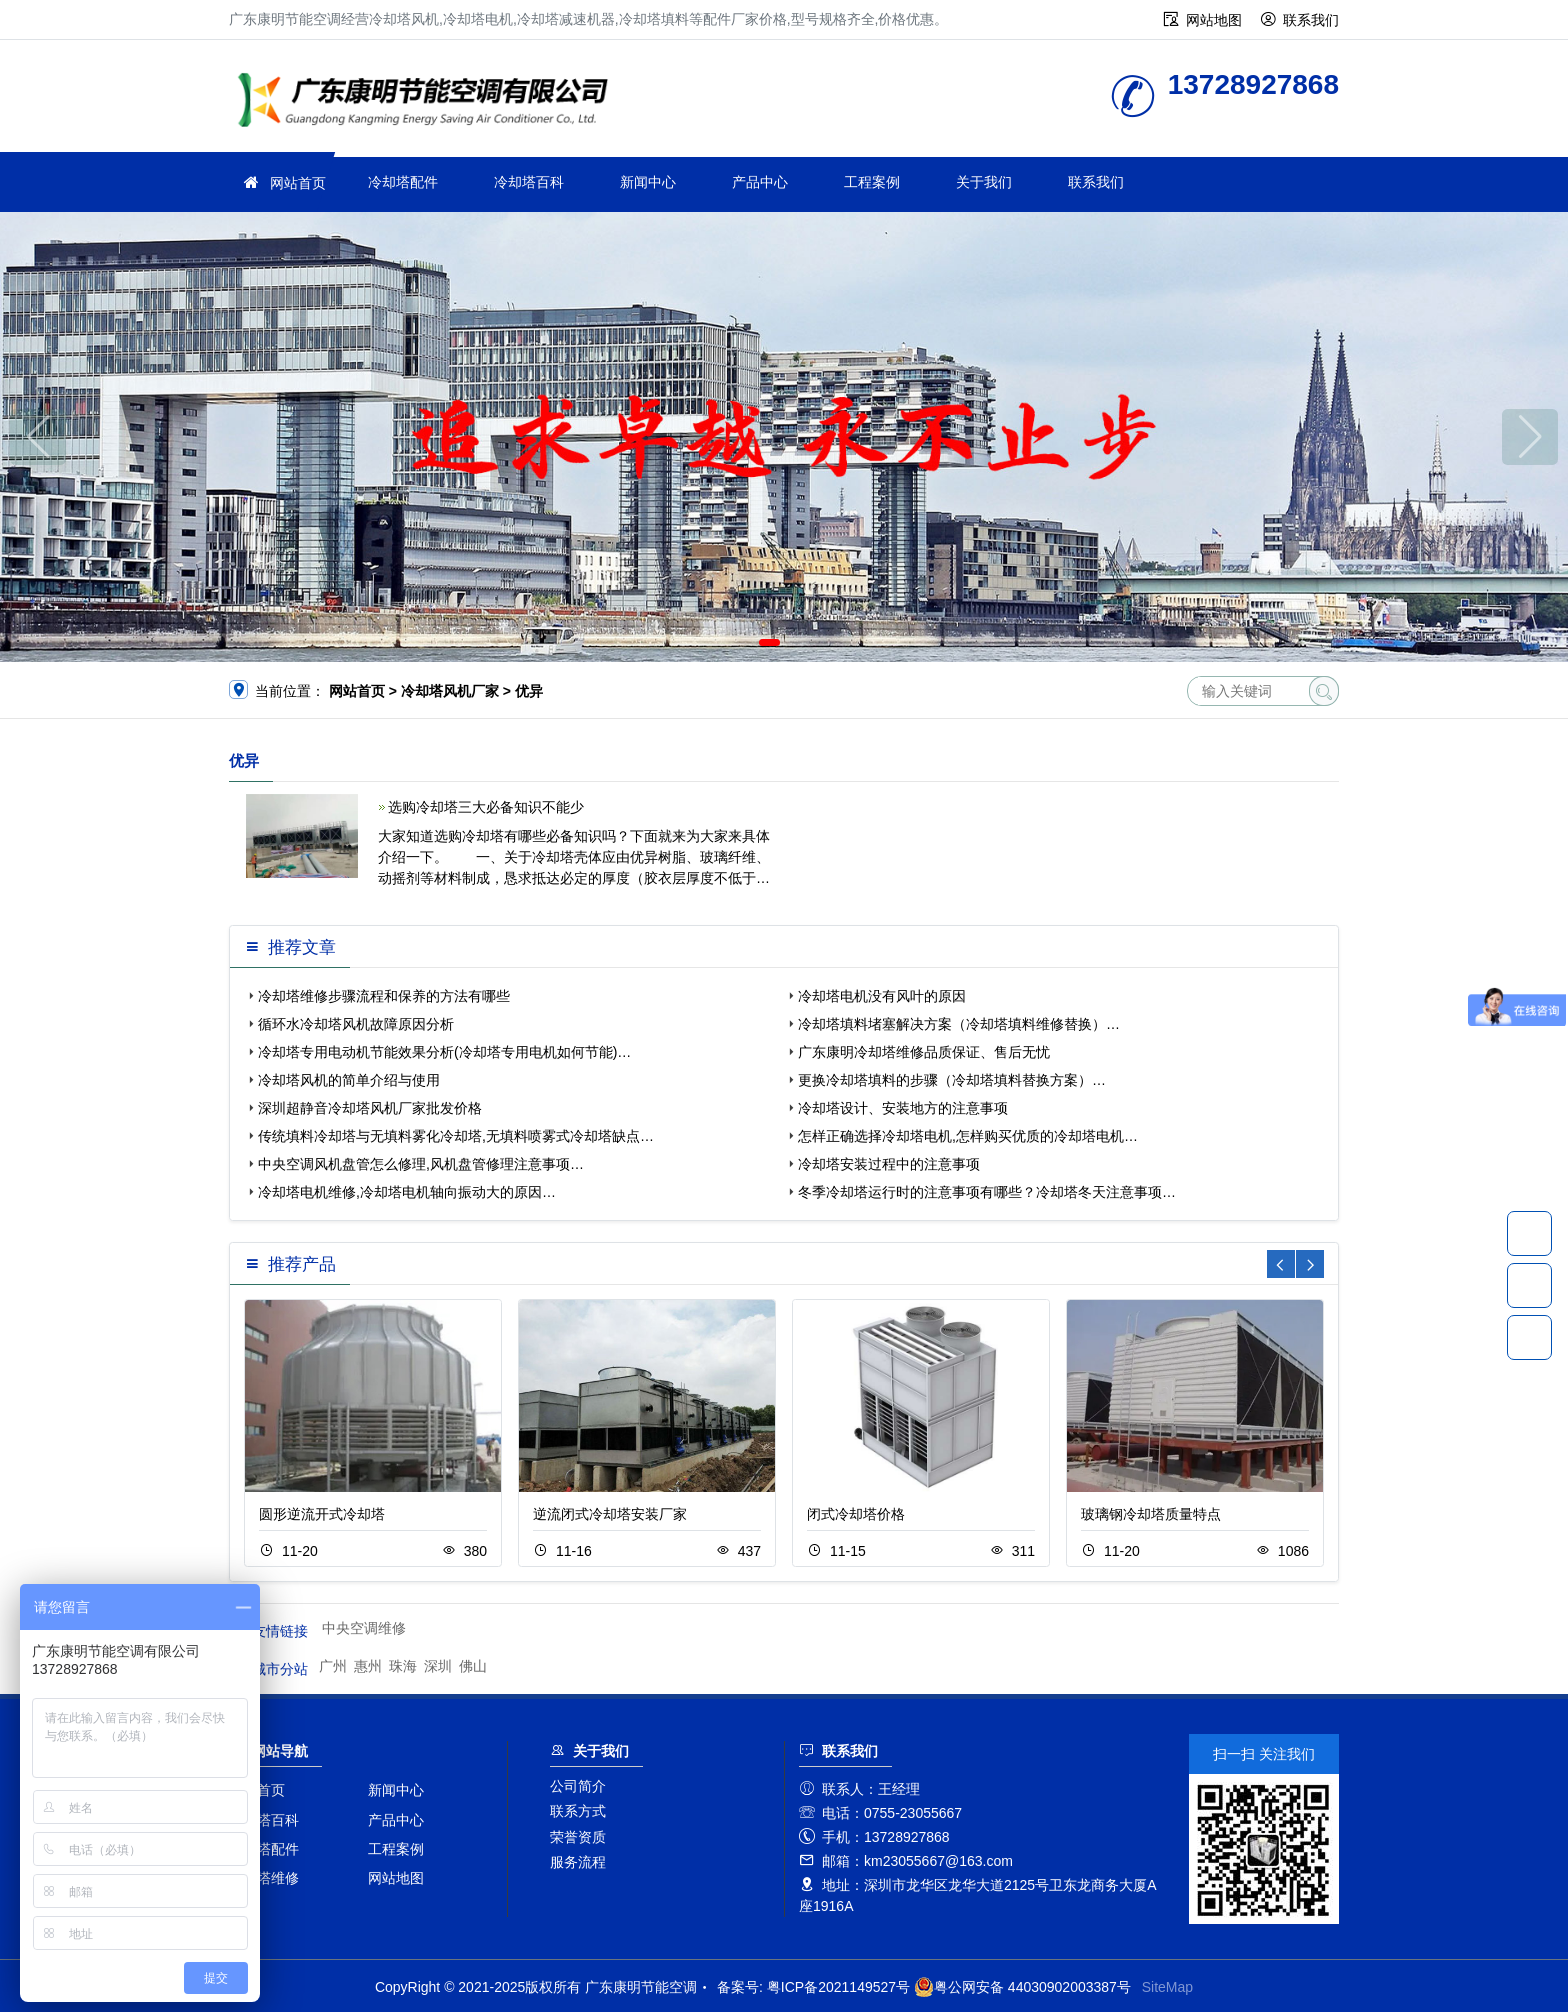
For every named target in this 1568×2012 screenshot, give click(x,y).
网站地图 (1214, 20)
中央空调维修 (364, 1628)
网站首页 (298, 183)
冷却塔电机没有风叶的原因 (882, 996)
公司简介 (578, 1786)
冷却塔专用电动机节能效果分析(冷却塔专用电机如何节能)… (444, 1052)
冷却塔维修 (264, 1878)
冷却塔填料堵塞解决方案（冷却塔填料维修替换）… (959, 1024)
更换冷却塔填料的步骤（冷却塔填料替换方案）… (952, 1080)
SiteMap (1167, 1987)
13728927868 (1529, 1233)
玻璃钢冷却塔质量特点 (1151, 1514)
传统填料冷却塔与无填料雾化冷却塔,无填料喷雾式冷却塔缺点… (456, 1136)
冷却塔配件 (403, 182)
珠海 (403, 1666)
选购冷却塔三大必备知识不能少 (486, 807)
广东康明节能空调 (429, 102)
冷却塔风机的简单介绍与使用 (349, 1080)
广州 (333, 1666)
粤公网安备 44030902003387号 (1022, 1987)
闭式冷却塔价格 (856, 1514)
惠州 (368, 1666)
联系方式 (578, 1811)
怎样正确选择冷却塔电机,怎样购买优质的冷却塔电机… (968, 1136)
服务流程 (578, 1862)
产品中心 (760, 182)
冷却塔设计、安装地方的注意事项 (903, 1108)
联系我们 (1311, 20)
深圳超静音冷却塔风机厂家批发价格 (370, 1108)
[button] (769, 642)
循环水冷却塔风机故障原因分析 (356, 1024)
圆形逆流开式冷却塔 (322, 1514)
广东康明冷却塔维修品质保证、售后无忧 (924, 1052)
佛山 (473, 1666)
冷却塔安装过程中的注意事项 (889, 1164)
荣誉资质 (578, 1837)
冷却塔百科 (529, 182)
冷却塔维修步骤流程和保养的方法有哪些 (384, 996)
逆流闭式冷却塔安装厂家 (610, 1514)
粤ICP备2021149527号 (838, 1987)
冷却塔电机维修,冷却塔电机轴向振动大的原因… (407, 1192)
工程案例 (872, 182)
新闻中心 (648, 182)
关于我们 (984, 182)
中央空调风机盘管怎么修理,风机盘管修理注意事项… (421, 1164)
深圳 (438, 1666)
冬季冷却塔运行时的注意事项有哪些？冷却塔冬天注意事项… (987, 1192)
